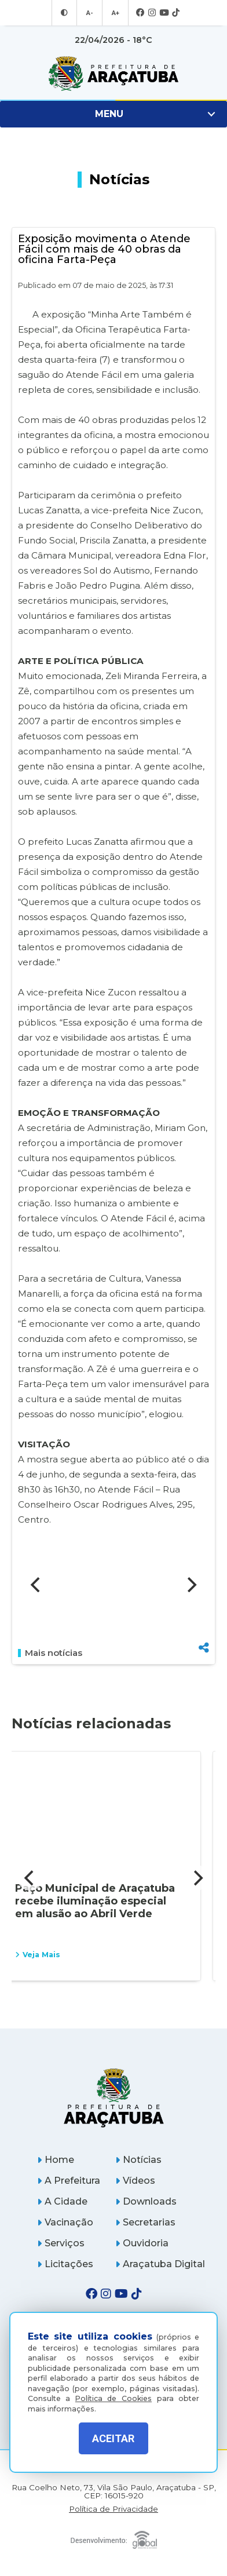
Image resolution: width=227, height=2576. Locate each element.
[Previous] (36, 1584)
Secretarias (145, 2222)
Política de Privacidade (113, 2509)
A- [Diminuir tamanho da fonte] (89, 13)
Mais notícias (50, 1653)
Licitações (65, 2263)
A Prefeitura (68, 2180)
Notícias (138, 2159)
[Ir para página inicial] (113, 73)
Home (55, 2159)
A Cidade (62, 2201)
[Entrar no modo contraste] (64, 13)
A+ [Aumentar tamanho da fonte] (115, 13)
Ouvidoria (142, 2243)
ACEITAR (113, 2438)
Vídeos (135, 2180)
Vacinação (65, 2222)
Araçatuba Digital (160, 2263)
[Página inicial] (113, 2097)
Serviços (61, 2243)
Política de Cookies (113, 2398)
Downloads (146, 2201)
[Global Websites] (113, 2537)
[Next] (190, 1584)
